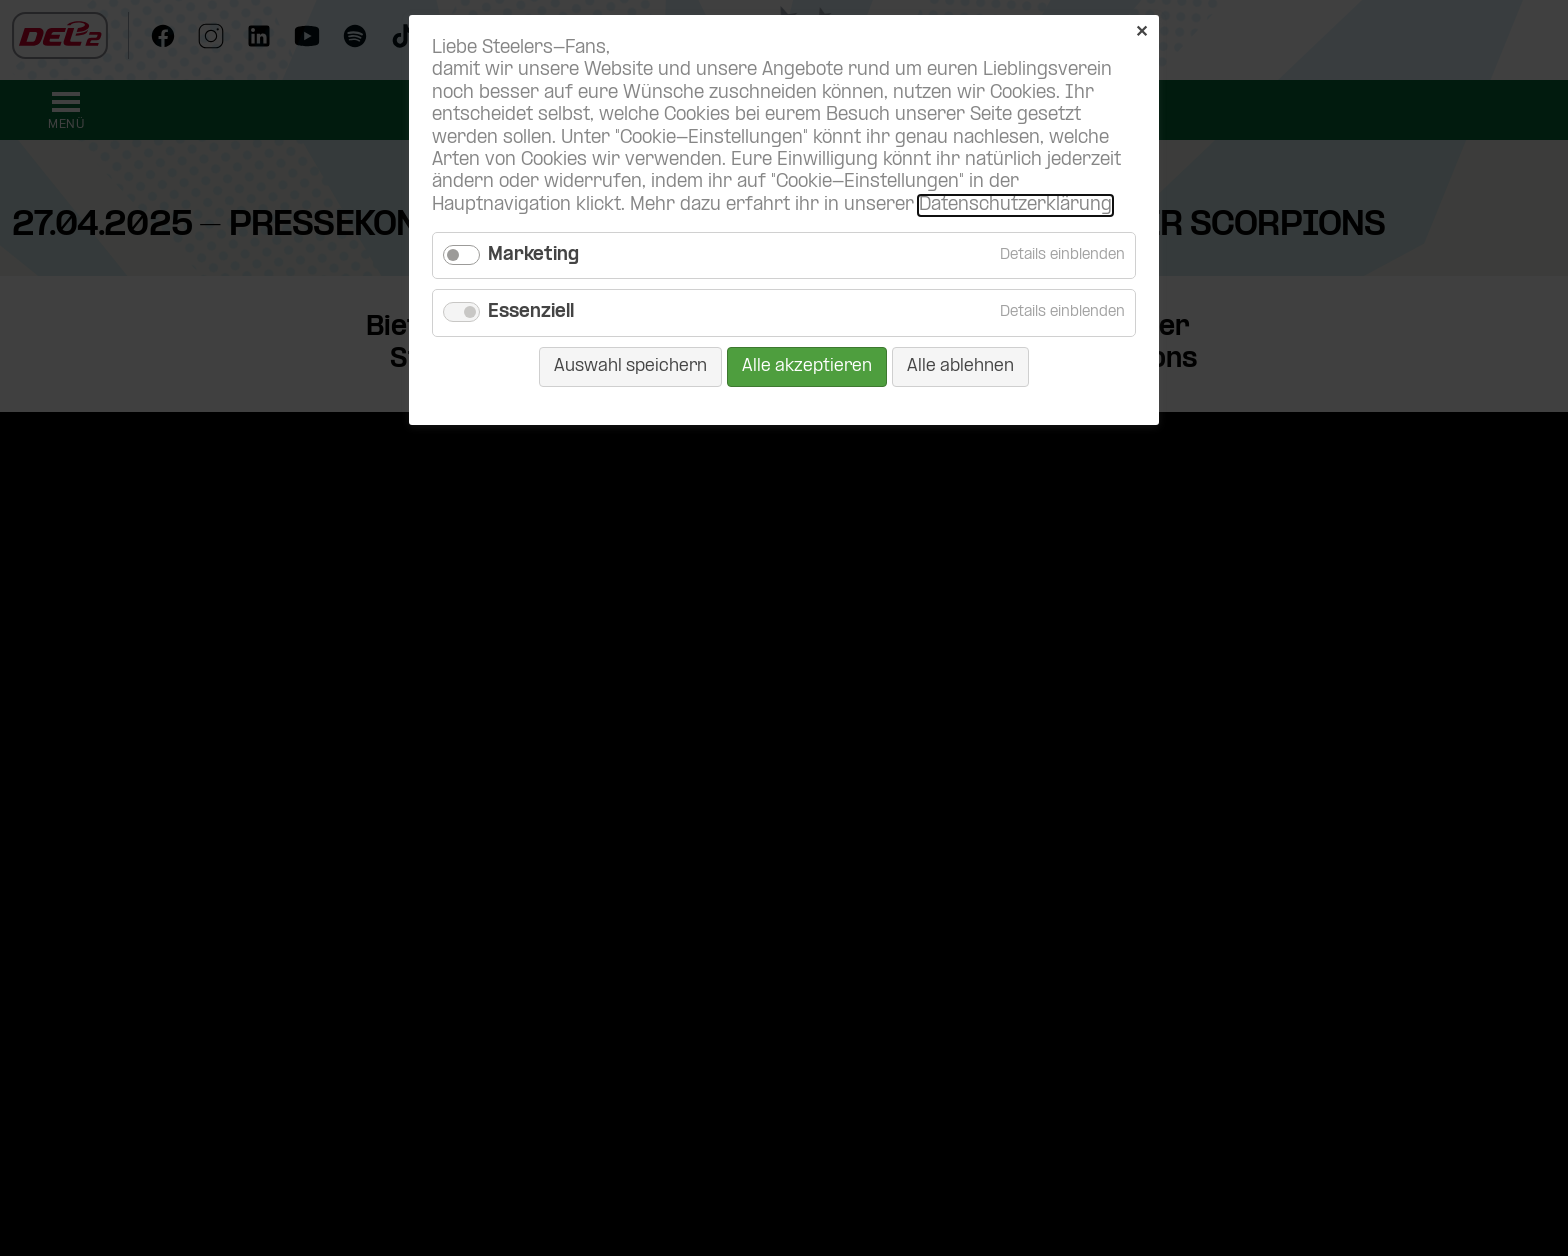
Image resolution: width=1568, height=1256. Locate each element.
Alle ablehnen (960, 366)
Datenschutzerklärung (1015, 205)
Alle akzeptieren (807, 366)
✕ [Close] (1141, 32)
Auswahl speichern (630, 366)
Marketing (533, 255)
